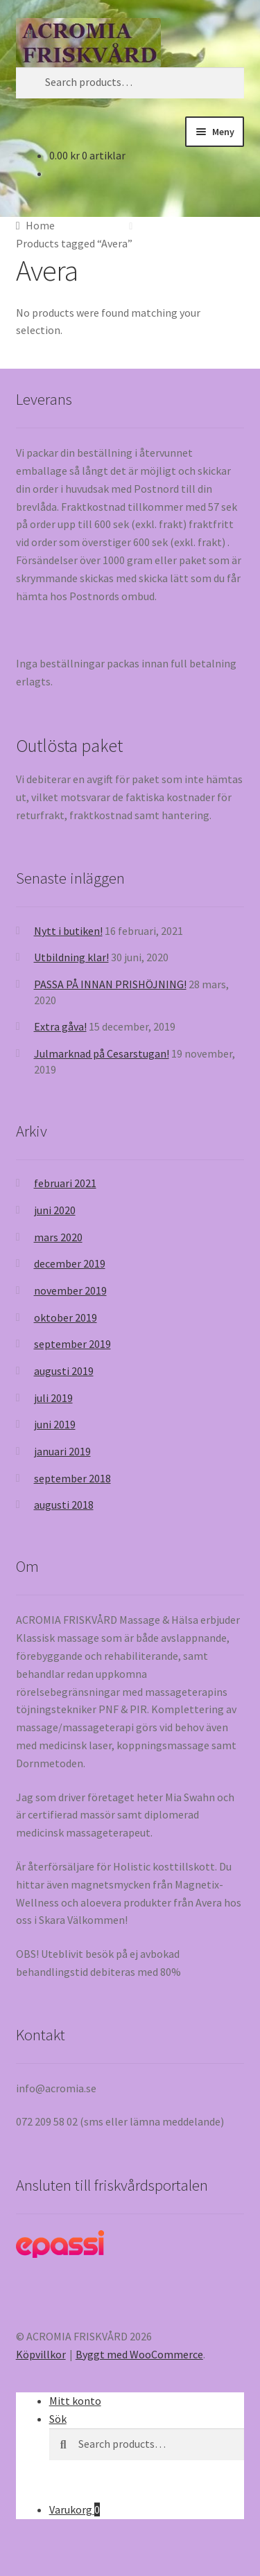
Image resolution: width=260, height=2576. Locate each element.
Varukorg (74, 2509)
